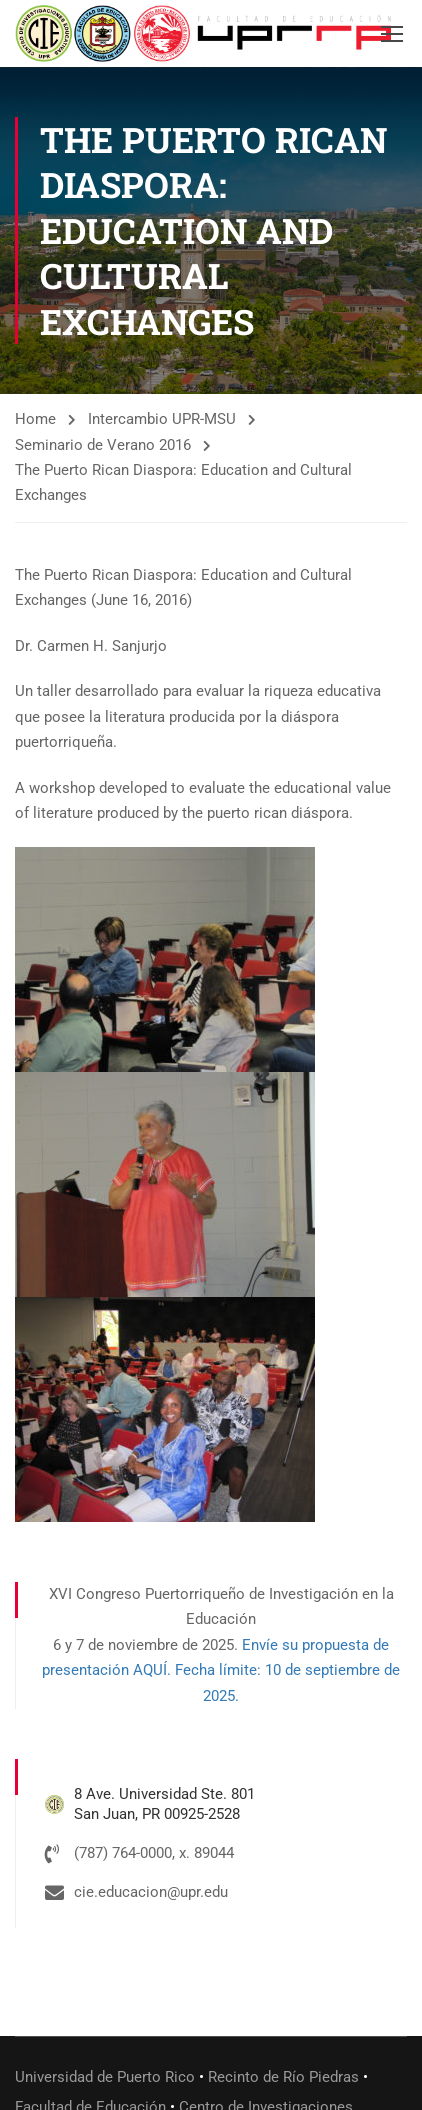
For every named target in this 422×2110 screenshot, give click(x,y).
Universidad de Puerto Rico (105, 2077)
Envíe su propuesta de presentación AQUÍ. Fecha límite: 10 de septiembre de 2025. (221, 1670)
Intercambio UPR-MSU (162, 419)
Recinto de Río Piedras (283, 2077)
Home (35, 419)
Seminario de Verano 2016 (103, 445)
